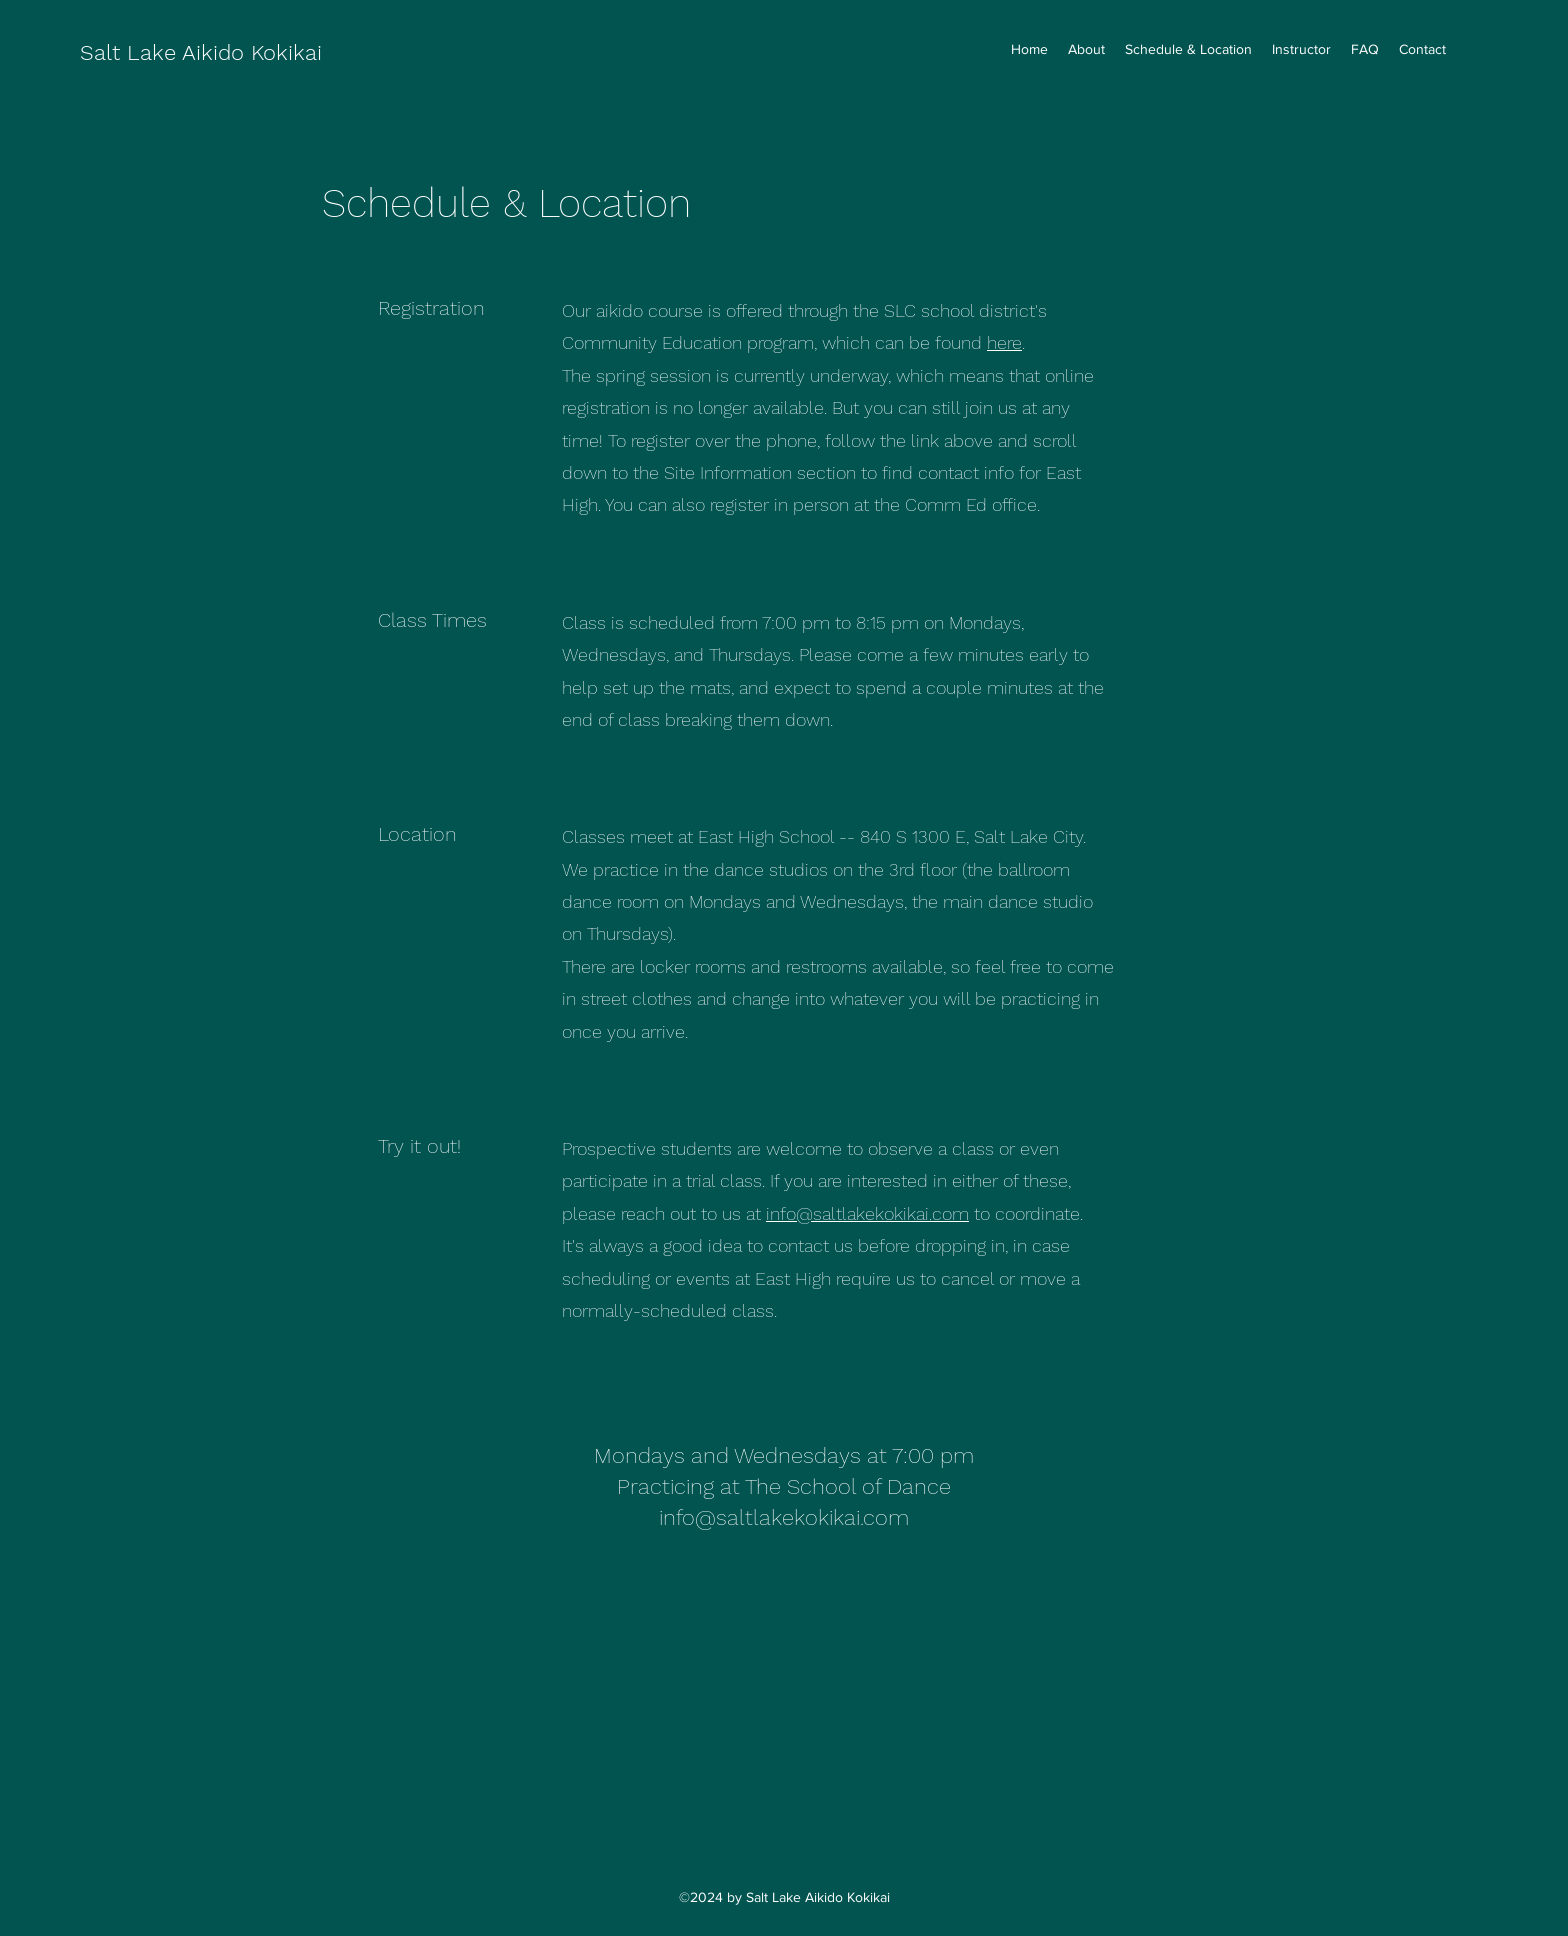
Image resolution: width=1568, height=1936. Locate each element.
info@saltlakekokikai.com (867, 1213)
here (1004, 342)
